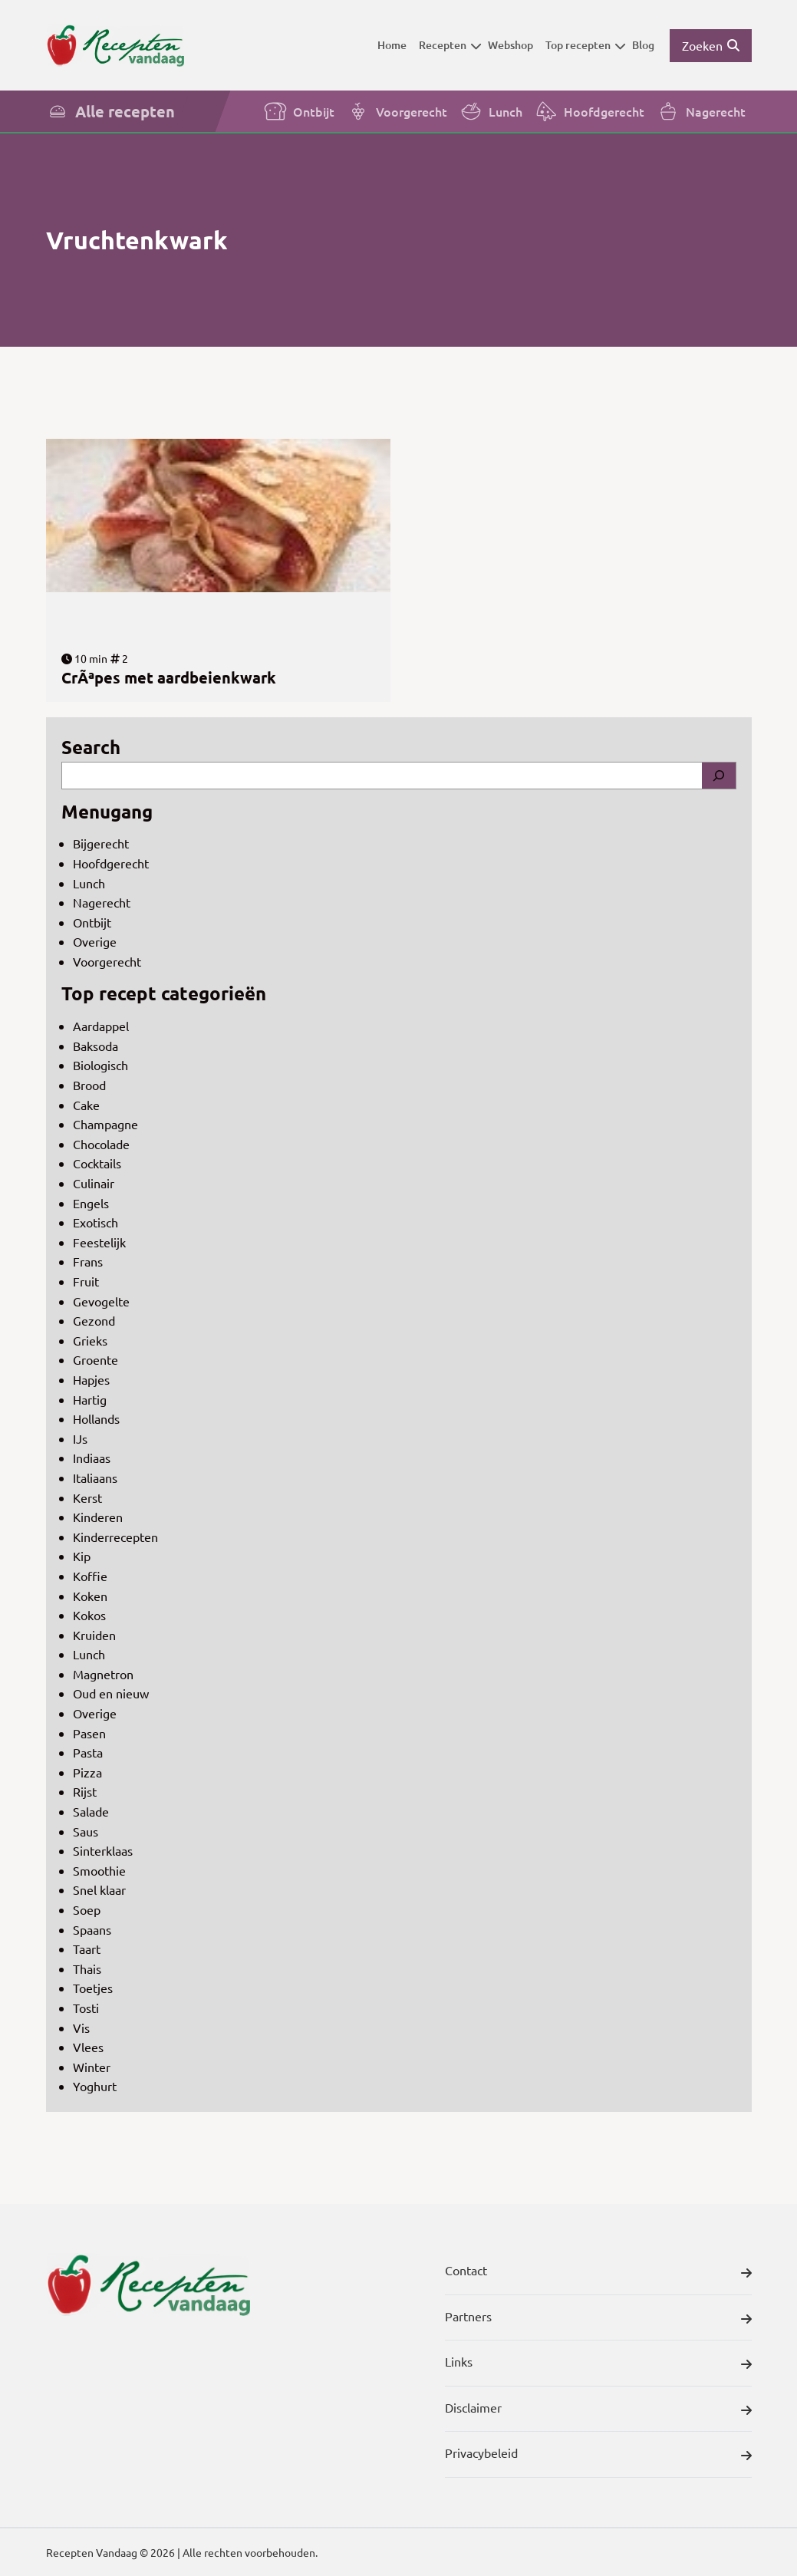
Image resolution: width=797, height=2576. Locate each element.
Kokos (89, 1614)
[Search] (719, 776)
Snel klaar (99, 1889)
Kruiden (94, 1634)
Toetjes (93, 1987)
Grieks (90, 1340)
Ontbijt (299, 111)
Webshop (510, 45)
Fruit (86, 1281)
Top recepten (585, 45)
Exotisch (95, 1222)
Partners (598, 2319)
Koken (90, 1595)
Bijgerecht (101, 843)
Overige (95, 941)
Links (598, 2364)
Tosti (86, 2007)
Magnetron (103, 1674)
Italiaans (95, 1477)
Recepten (450, 45)
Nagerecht (701, 111)
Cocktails (97, 1163)
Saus (85, 1831)
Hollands (96, 1418)
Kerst (87, 1497)
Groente (95, 1359)
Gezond (94, 1320)
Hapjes (91, 1379)
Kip (82, 1555)
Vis (81, 2027)
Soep (86, 1909)
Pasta (88, 1752)
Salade (91, 1811)
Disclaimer (598, 2410)
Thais (87, 1968)
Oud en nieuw (111, 1693)
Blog (643, 45)
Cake (86, 1104)
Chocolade (101, 1143)
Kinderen (98, 1516)
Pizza (87, 1772)
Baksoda (95, 1045)
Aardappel (101, 1025)
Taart (86, 1948)
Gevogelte (101, 1301)
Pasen (89, 1733)
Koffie (90, 1575)
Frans (88, 1261)
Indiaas (91, 1457)
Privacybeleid (598, 2455)
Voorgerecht (397, 111)
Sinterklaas (103, 1850)
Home (392, 45)
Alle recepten (110, 111)
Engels (91, 1203)
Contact (598, 2273)
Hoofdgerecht (589, 111)
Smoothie (99, 1870)
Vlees (88, 2046)
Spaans (92, 1929)
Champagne (105, 1124)
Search (90, 747)
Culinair (93, 1183)
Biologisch (100, 1064)
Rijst (85, 1791)
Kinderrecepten (115, 1536)
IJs (80, 1438)
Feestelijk (99, 1242)
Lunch (490, 111)
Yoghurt (95, 2085)
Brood (89, 1084)
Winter (91, 2066)
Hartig (90, 1399)
